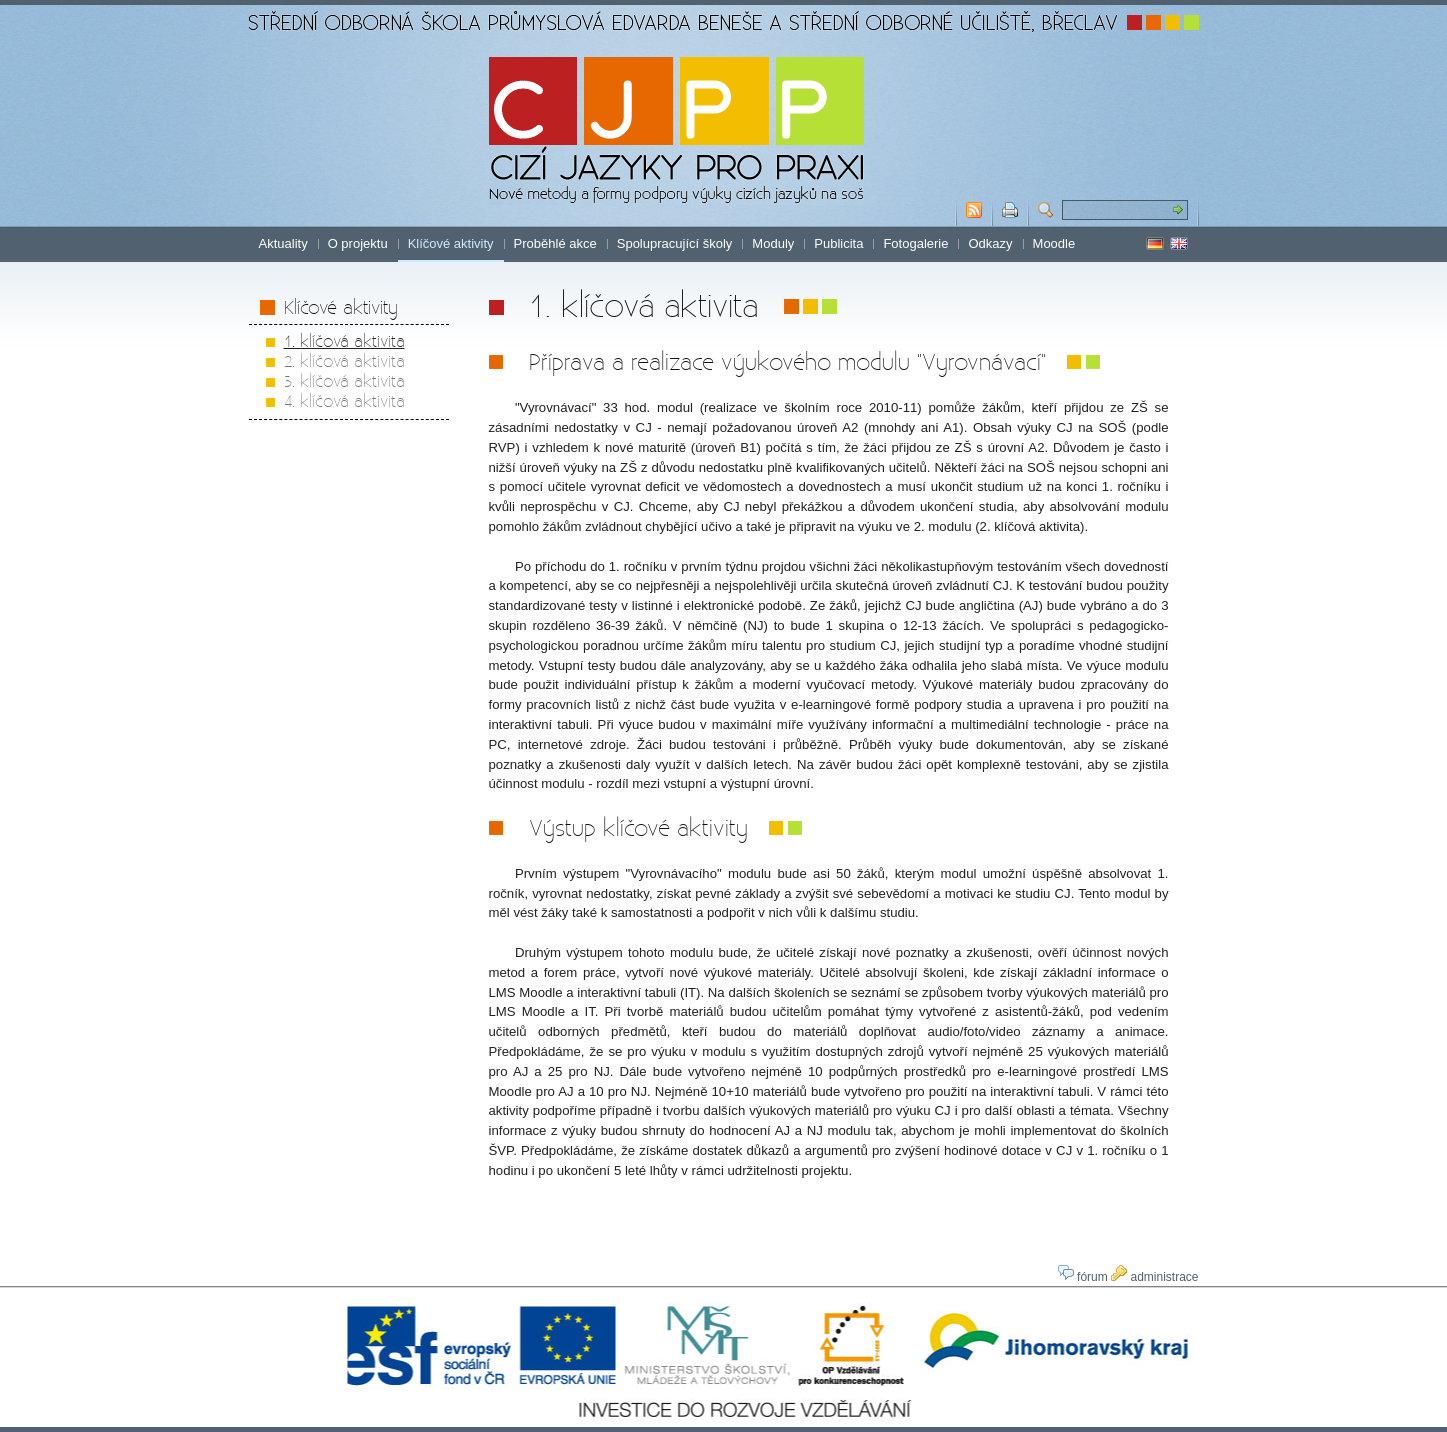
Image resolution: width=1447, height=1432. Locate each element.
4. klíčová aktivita (344, 400)
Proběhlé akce (555, 243)
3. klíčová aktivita (344, 380)
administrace (1154, 1277)
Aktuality (283, 243)
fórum (1083, 1277)
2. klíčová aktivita (344, 360)
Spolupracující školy (675, 243)
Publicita (838, 243)
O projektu (358, 243)
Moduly (773, 243)
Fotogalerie (915, 243)
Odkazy (990, 243)
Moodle (1054, 243)
